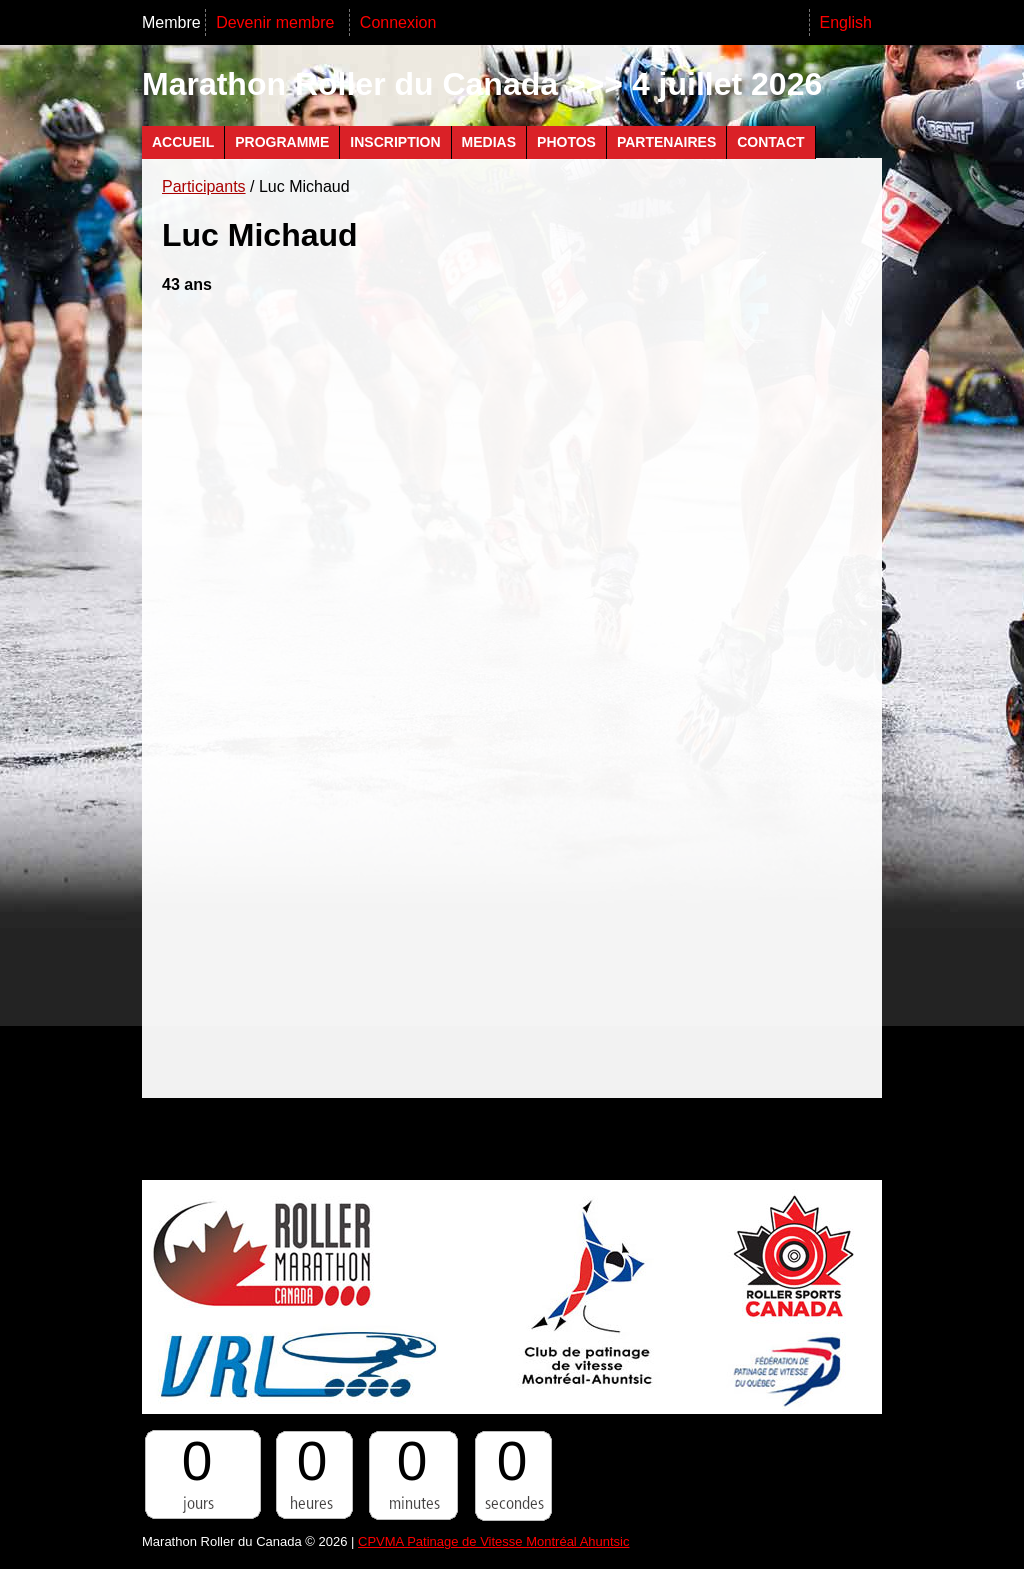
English (846, 22)
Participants (204, 186)
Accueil (183, 142)
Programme (282, 142)
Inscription (395, 142)
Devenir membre (277, 22)
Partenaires (666, 142)
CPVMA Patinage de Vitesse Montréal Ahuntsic (493, 1541)
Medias (489, 142)
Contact (770, 142)
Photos (566, 142)
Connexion (398, 22)
